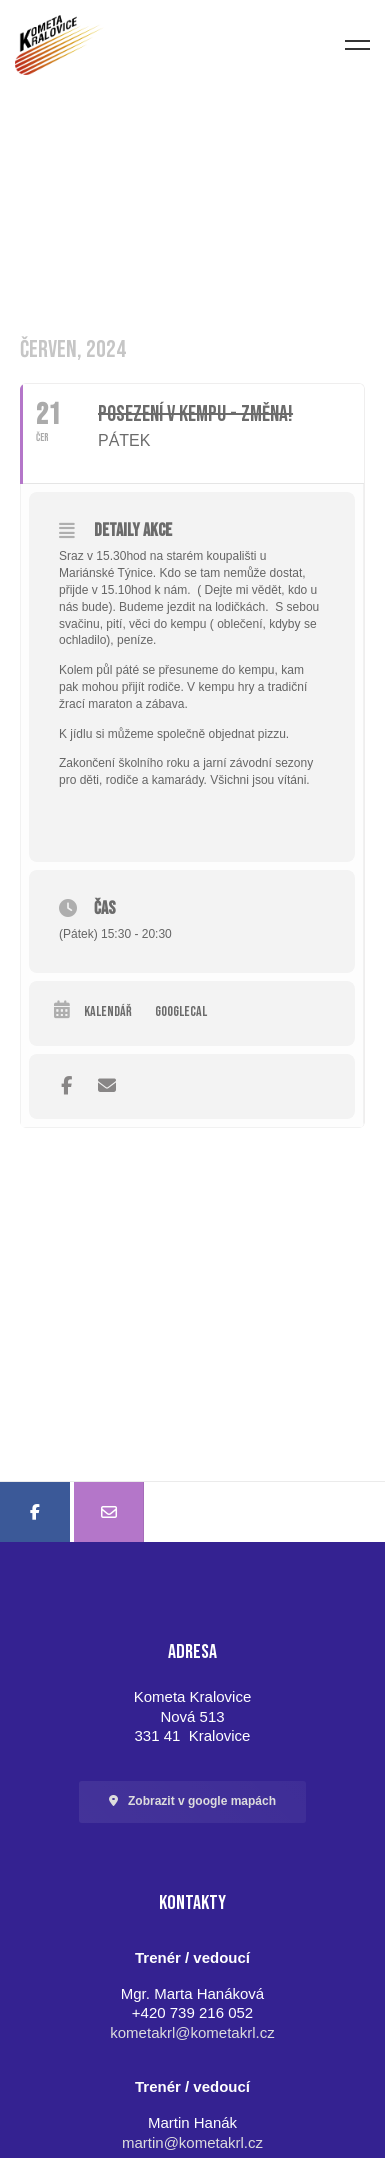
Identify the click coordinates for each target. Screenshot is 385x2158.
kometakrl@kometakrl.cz (192, 2032)
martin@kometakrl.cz (192, 2142)
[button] (192, 1802)
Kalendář (108, 1012)
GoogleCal (181, 1012)
